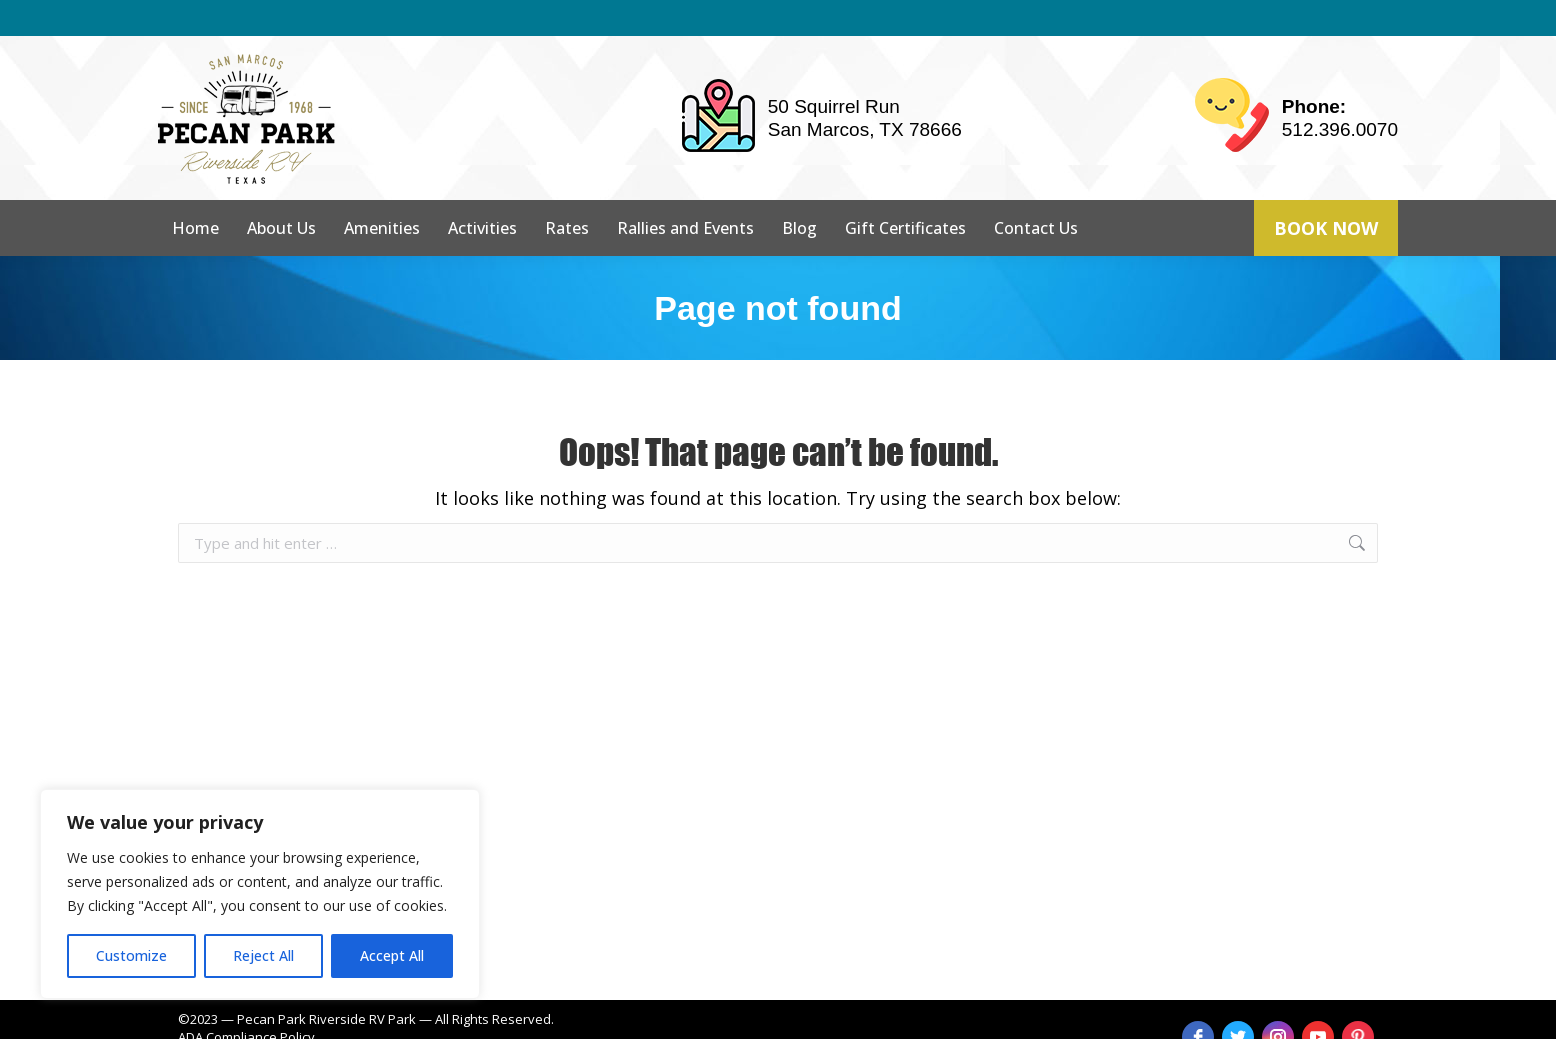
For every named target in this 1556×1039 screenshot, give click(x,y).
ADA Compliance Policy (246, 1001)
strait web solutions (499, 1019)
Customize (131, 955)
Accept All (392, 955)
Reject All (263, 955)
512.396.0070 (1340, 93)
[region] (260, 894)
